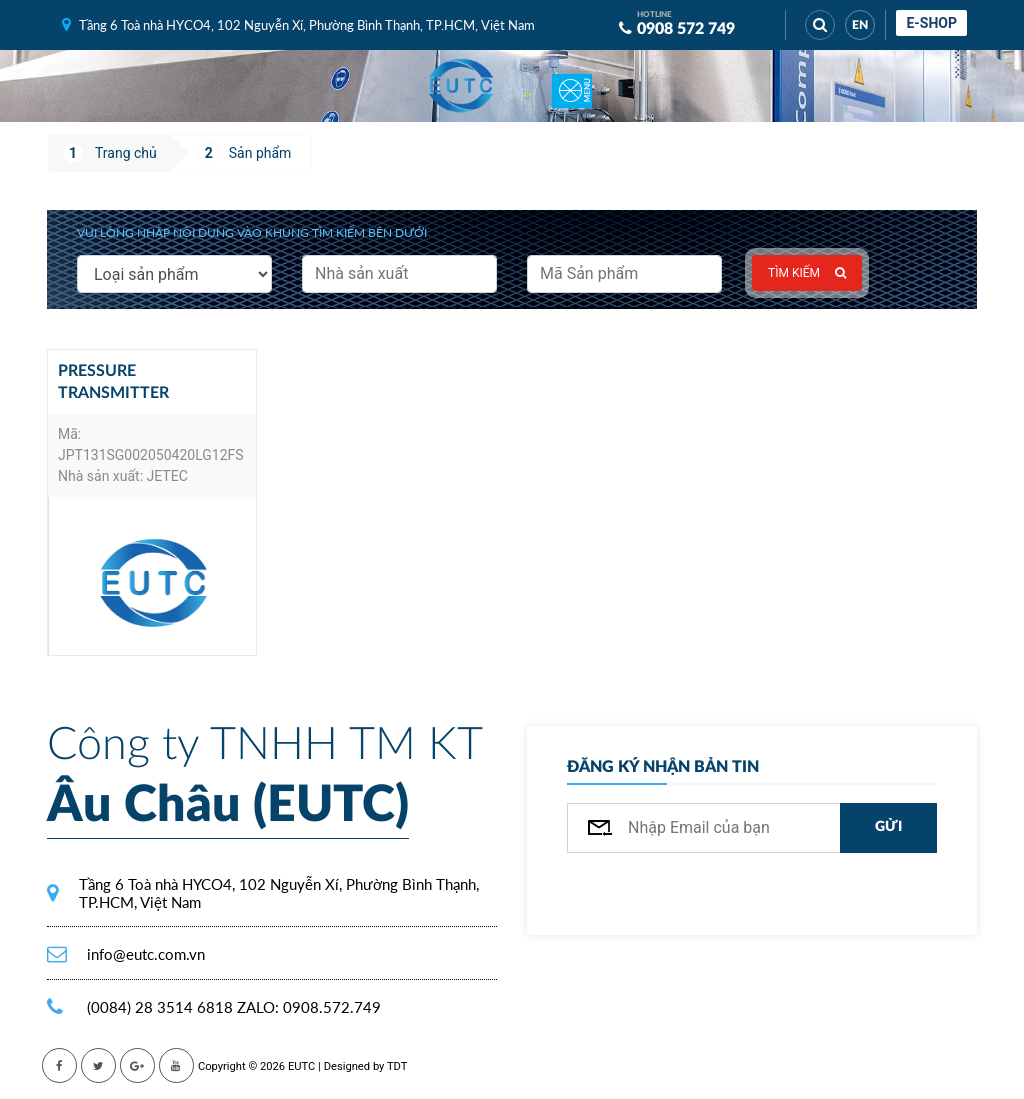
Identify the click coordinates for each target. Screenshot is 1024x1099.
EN (860, 25)
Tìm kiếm (807, 273)
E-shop (931, 23)
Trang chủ (126, 153)
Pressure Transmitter (113, 382)
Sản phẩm (260, 153)
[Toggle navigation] (572, 86)
